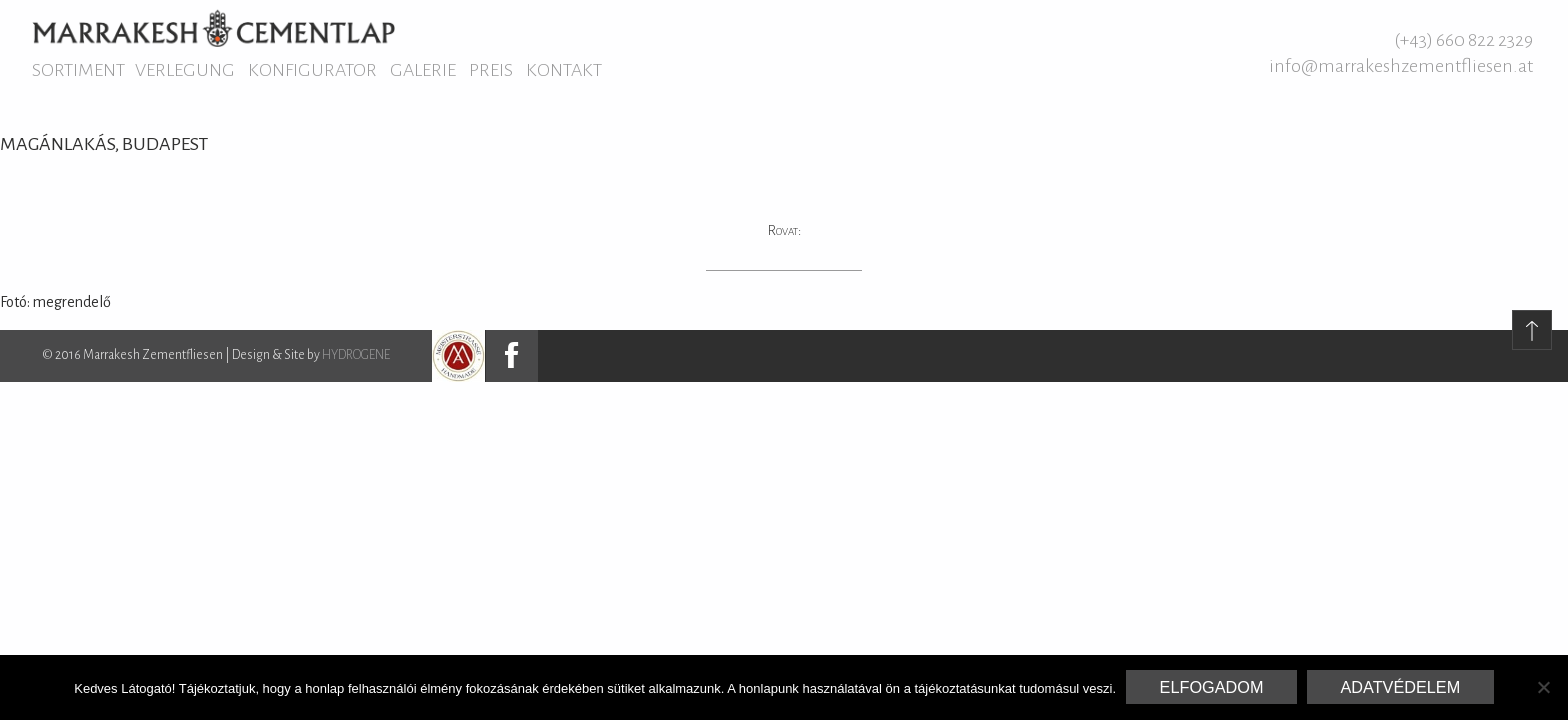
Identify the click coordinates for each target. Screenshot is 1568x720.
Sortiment (78, 70)
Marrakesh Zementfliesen (213, 28)
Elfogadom (1212, 687)
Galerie (423, 70)
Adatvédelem (1400, 687)
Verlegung (185, 70)
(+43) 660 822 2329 (1463, 40)
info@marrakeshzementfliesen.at (1401, 66)
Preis (491, 70)
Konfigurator (312, 70)
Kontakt (564, 70)
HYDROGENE (356, 355)
